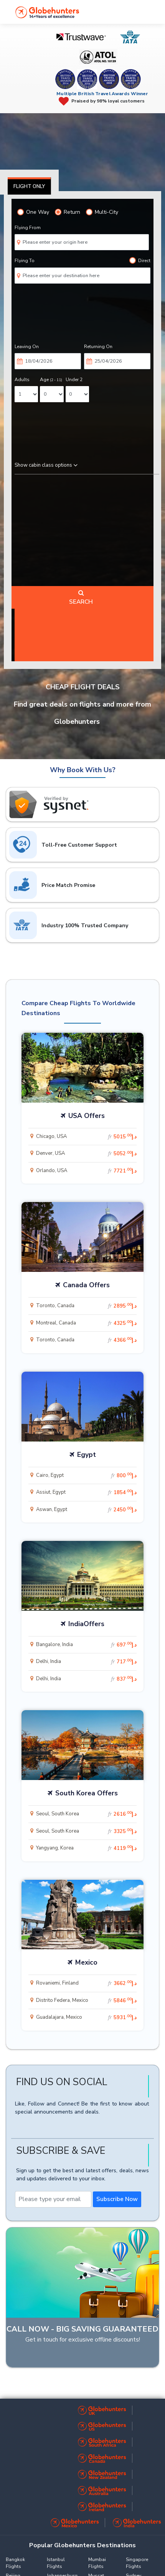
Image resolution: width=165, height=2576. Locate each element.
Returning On (98, 346)
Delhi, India (86, 1662)
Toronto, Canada (86, 1306)
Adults (22, 379)
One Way (33, 212)
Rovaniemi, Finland (86, 1983)
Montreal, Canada (86, 1323)
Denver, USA (86, 1154)
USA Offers (86, 1115)
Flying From (28, 228)
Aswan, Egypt (86, 1510)
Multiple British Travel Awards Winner (102, 94)
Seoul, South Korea (86, 1814)
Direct (139, 260)
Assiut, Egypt (86, 1492)
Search (81, 598)
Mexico (86, 1962)
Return (67, 212)
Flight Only (29, 186)
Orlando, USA (86, 1171)
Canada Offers (86, 1285)
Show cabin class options (46, 465)
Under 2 (74, 379)
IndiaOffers (86, 1623)
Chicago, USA (86, 1137)
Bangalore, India (86, 1645)
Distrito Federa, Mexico (86, 2000)
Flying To (25, 261)
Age (51, 379)
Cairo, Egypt (86, 1475)
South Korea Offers (86, 1793)
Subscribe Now (117, 2199)
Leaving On (27, 346)
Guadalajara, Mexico (86, 2017)
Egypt (86, 1454)
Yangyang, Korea (86, 1848)
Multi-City (102, 212)
